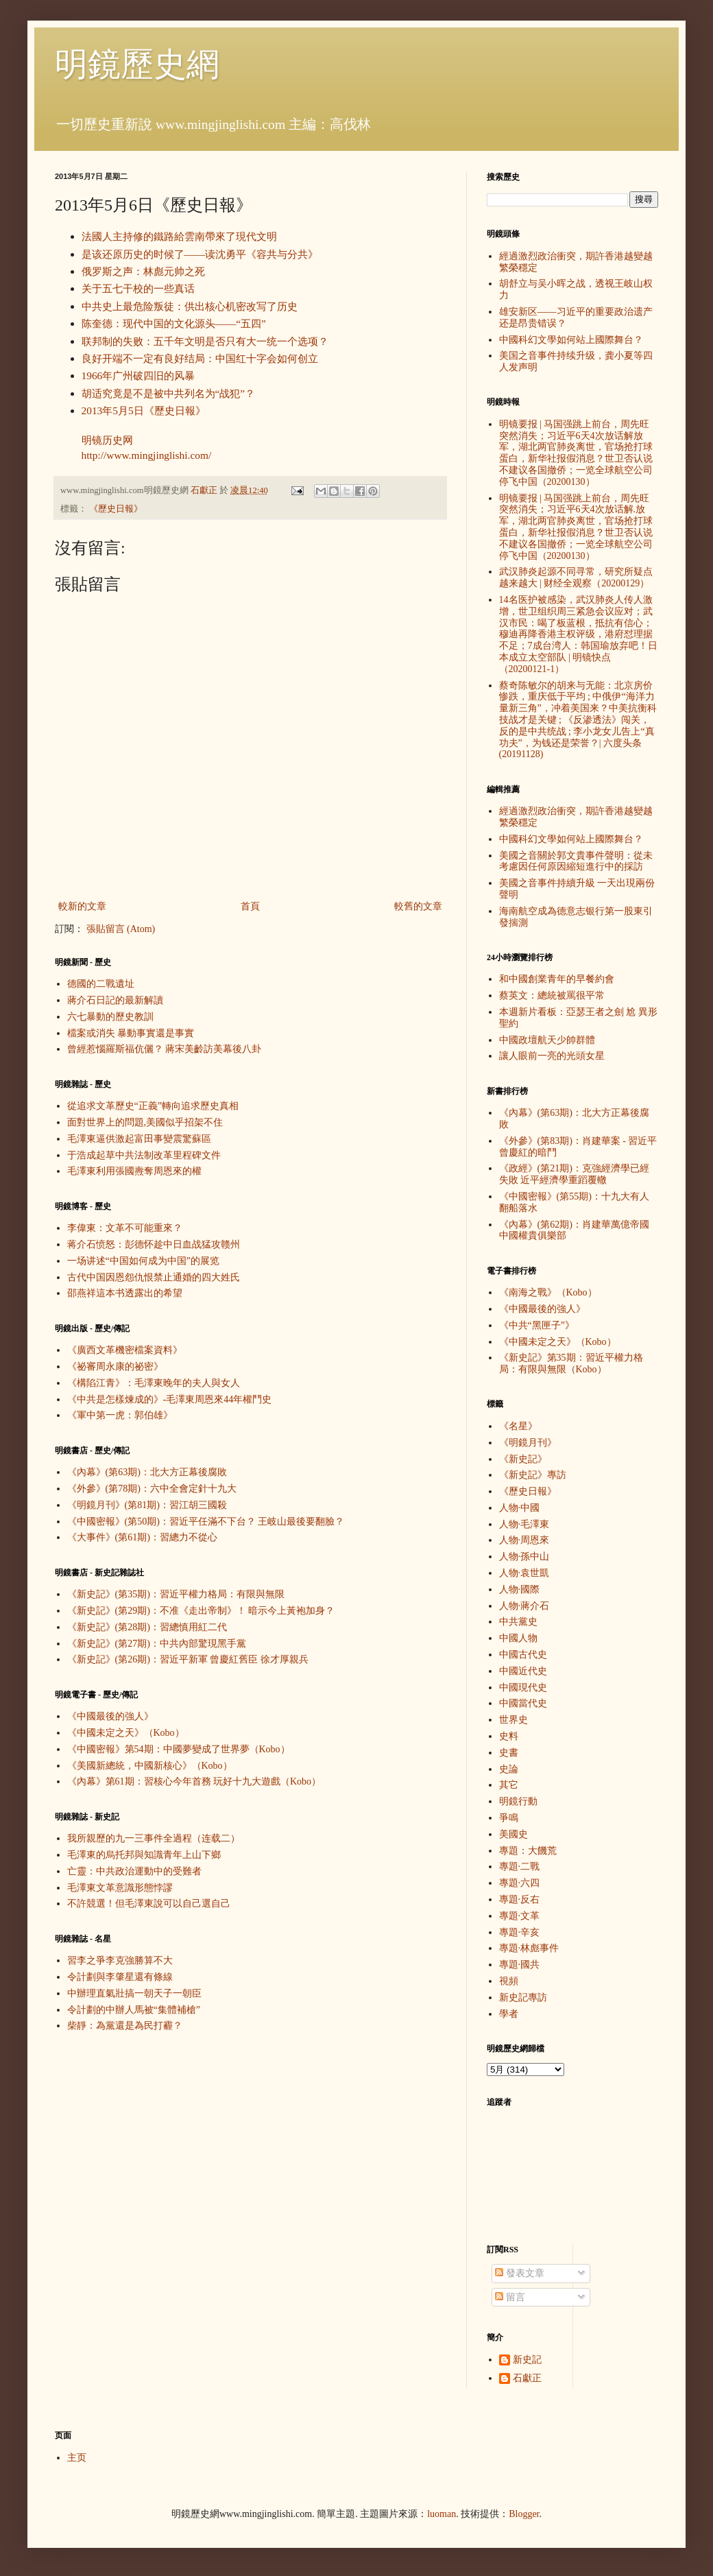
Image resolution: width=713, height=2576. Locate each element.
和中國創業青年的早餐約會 (556, 979)
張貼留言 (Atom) (121, 929)
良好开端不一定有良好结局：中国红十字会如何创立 (200, 358)
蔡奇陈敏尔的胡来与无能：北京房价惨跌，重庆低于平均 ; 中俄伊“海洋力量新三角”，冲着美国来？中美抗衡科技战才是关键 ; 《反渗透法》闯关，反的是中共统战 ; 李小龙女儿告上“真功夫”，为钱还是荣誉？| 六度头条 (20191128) (578, 720)
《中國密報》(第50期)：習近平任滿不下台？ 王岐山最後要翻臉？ (206, 1521)
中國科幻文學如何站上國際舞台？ (571, 340)
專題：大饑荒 (528, 1851)
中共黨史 (518, 1622)
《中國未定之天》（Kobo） (125, 1733)
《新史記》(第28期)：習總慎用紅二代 (147, 1627)
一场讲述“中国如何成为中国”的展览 (143, 1261)
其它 (508, 1785)
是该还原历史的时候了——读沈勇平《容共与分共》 (200, 254)
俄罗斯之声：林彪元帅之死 (143, 271)
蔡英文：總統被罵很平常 (552, 995)
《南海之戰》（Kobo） (548, 1292)
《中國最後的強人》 (110, 1716)
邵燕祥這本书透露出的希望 (124, 1293)
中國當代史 (523, 1703)
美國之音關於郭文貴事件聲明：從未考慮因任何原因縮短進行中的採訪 (576, 861)
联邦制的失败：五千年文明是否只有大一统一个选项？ (205, 341)
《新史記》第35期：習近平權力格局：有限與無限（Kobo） (571, 1363)
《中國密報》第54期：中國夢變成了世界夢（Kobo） (178, 1749)
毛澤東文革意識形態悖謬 (120, 1888)
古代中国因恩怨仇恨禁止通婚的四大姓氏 (153, 1277)
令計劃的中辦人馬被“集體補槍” (133, 2010)
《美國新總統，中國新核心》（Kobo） (149, 1766)
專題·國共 (519, 1964)
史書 (508, 1753)
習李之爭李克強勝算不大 (120, 1960)
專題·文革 (519, 1916)
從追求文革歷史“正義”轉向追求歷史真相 (153, 1106)
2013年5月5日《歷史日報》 (144, 410)
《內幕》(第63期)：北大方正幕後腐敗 (147, 1472)
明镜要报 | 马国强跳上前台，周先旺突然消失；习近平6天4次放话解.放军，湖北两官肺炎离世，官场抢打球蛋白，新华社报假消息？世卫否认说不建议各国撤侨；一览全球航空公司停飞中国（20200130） (576, 527)
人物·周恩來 (524, 1540)
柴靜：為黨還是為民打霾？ (124, 2025)
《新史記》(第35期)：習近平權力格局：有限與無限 (176, 1594)
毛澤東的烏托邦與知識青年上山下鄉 (144, 1855)
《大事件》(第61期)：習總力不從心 (142, 1537)
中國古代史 (523, 1654)
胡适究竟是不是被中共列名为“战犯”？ (169, 393)
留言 (510, 2297)
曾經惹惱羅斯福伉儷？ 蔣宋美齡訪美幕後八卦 (164, 1049)
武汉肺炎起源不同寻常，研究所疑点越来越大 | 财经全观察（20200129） (576, 577)
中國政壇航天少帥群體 (547, 1040)
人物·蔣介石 (524, 1606)
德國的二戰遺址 (100, 984)
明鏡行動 (518, 1801)
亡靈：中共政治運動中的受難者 (134, 1871)
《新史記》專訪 (532, 1475)
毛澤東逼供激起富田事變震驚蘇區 (139, 1139)
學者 (508, 2014)
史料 (508, 1736)
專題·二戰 (519, 1866)
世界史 (513, 1720)
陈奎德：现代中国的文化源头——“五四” (174, 323)
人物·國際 (519, 1589)
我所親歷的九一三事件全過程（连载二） (153, 1838)
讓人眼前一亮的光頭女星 (552, 1056)
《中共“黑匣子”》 (537, 1325)
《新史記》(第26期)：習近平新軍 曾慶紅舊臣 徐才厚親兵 (188, 1659)
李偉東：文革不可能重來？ (124, 1228)
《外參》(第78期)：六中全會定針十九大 (152, 1488)
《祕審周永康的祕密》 (115, 1366)
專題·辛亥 (519, 1932)
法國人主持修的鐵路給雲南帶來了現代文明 (179, 236)
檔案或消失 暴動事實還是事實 (131, 1033)
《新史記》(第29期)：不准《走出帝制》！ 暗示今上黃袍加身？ (201, 1611)
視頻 (508, 1981)
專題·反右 (519, 1899)
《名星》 (518, 1426)
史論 (508, 1769)
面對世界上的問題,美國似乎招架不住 (145, 1122)
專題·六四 (519, 1883)
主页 (76, 2458)
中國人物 (518, 1638)
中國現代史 (523, 1687)
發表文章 (519, 2273)
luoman (441, 2514)
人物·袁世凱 (524, 1573)
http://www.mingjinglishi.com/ (147, 455)
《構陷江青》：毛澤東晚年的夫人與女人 (153, 1383)
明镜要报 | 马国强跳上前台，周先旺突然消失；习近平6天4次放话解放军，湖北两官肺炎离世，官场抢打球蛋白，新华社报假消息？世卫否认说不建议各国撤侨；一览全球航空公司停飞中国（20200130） (576, 453)
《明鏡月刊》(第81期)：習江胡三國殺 (147, 1505)
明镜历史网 (107, 440)
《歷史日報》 (116, 509)
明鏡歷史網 (137, 64)
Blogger (524, 2514)
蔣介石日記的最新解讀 (115, 1000)
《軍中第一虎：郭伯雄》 (120, 1415)
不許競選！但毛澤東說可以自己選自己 (148, 1903)
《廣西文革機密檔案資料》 (124, 1350)
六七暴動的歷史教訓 (110, 1017)
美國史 (513, 1834)
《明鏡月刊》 (528, 1443)
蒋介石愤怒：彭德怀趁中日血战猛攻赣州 (153, 1244)
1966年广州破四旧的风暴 (138, 375)
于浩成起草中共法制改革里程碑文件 (144, 1155)
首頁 (250, 906)
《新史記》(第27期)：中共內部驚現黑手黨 (156, 1643)
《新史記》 (523, 1459)
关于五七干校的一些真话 (138, 288)
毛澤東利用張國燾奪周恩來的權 (134, 1171)
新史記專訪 (523, 1997)
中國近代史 (523, 1671)
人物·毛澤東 (524, 1524)
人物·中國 (519, 1508)
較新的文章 (82, 906)
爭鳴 (508, 1818)
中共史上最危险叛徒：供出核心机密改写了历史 (190, 306)
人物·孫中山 (524, 1556)
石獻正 (527, 2378)
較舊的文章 (418, 906)
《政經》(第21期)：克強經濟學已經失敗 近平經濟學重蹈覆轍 (574, 1174)
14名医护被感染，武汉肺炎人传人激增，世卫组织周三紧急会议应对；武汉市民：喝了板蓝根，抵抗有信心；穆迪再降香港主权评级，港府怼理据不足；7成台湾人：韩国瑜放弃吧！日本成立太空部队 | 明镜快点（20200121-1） (578, 634)
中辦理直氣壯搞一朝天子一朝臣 (134, 1993)
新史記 (527, 2359)
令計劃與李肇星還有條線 (120, 1977)
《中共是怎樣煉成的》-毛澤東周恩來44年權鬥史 (169, 1399)
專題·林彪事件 (529, 1948)
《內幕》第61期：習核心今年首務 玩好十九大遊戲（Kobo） (194, 1781)
